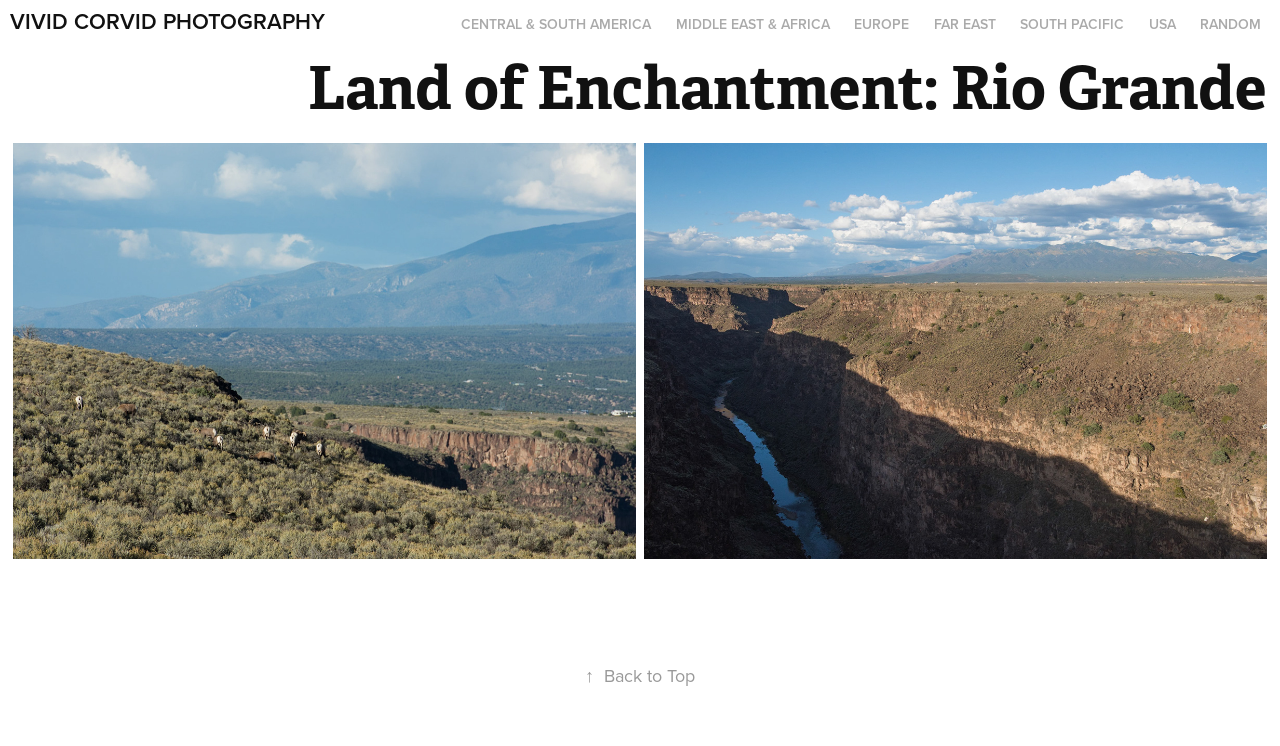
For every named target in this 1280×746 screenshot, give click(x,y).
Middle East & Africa (753, 24)
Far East (965, 24)
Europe (881, 24)
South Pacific (1072, 24)
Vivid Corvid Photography (167, 21)
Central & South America (556, 24)
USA (1162, 24)
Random (1230, 24)
